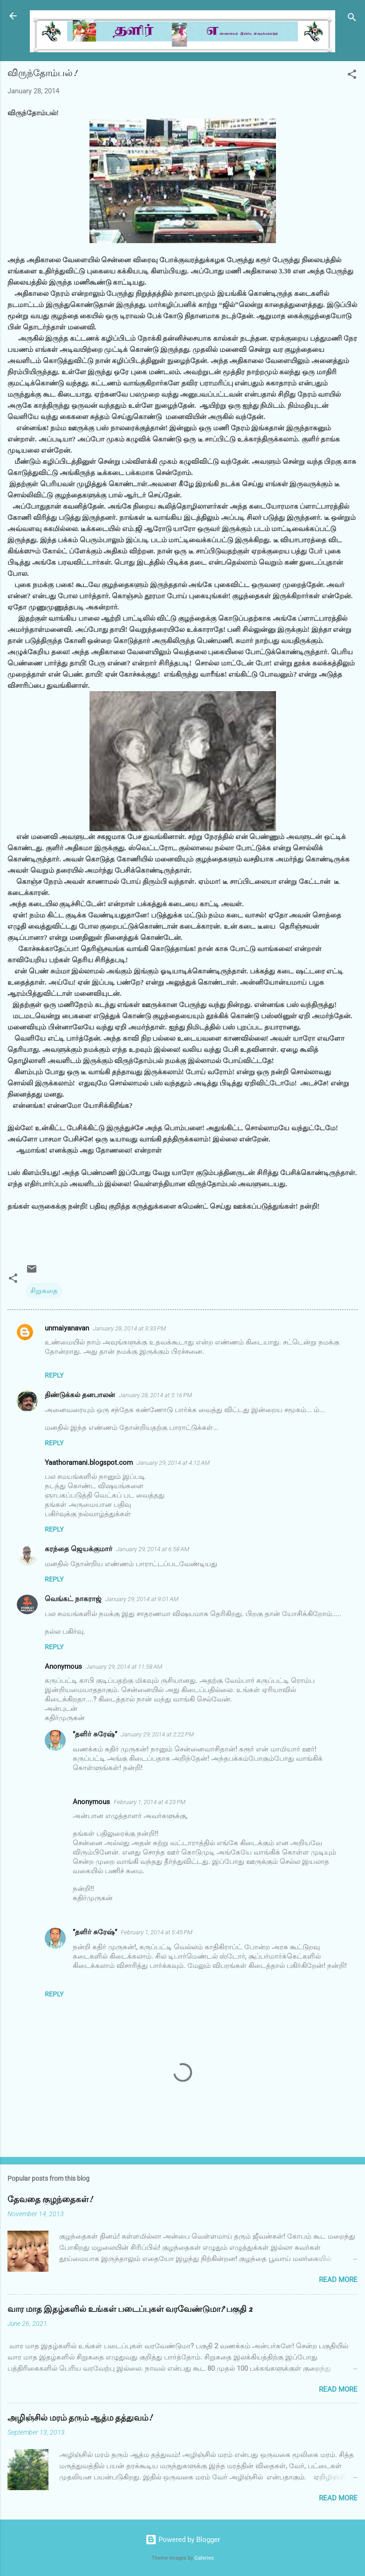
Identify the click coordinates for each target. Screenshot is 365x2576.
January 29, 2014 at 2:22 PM (157, 1734)
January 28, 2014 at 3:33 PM (129, 1328)
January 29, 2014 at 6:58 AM (152, 1549)
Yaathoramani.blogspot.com (89, 1462)
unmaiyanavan (67, 1328)
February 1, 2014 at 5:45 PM (157, 1932)
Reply (54, 1375)
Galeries (204, 2558)
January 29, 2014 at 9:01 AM (142, 1599)
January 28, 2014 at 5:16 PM (155, 1395)
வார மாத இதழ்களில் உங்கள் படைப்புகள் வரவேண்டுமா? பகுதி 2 (129, 2309)
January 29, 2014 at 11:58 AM (124, 1666)
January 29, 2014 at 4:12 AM (173, 1462)
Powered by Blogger (182, 2539)
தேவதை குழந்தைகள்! (49, 2199)
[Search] (352, 19)
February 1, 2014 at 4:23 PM (150, 1802)
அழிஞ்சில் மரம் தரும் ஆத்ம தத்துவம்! (79, 2418)
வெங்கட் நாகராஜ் (73, 1599)
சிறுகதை (44, 1291)
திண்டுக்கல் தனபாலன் (80, 1395)
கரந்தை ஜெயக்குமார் (78, 1549)
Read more (338, 2279)
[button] (352, 76)
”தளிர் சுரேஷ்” (95, 1734)
